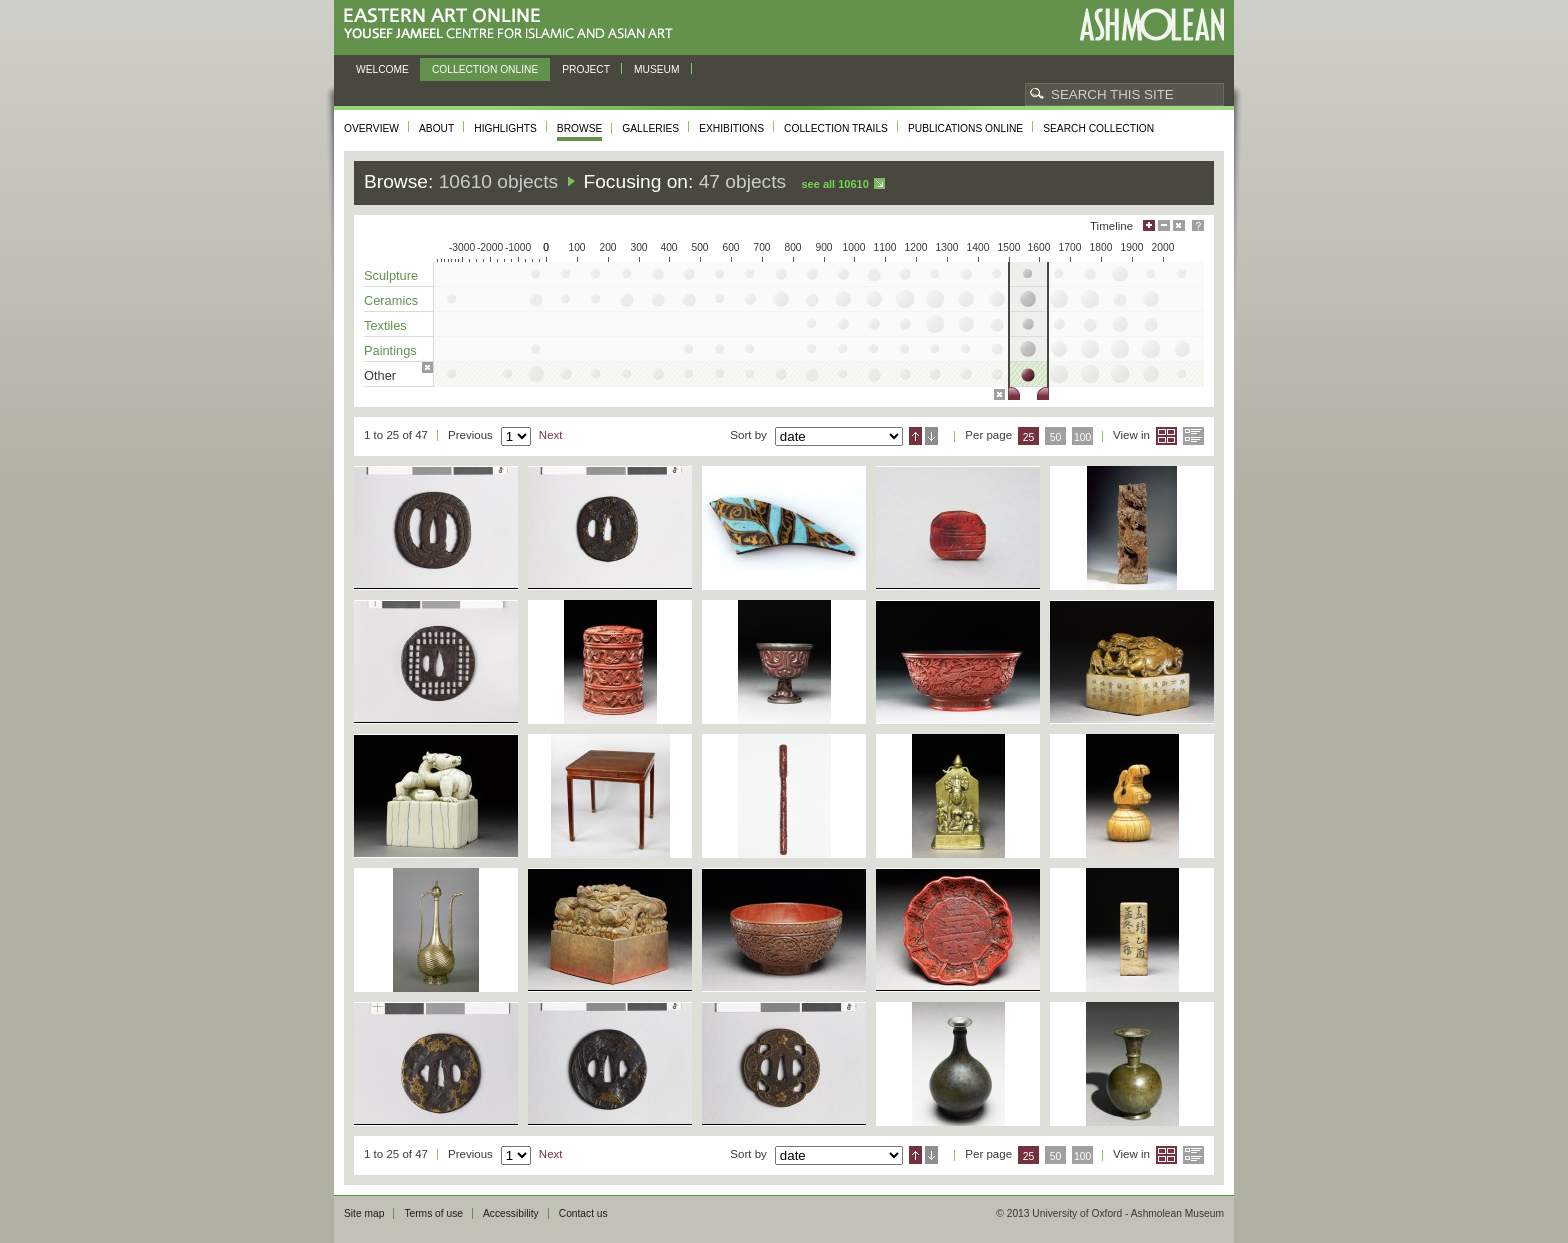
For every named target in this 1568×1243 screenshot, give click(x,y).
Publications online (965, 128)
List (1193, 436)
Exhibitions (731, 128)
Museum (657, 69)
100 (1082, 437)
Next (551, 435)
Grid (1166, 436)
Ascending (915, 436)
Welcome (382, 69)
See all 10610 (834, 184)
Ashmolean (1151, 24)
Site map (364, 1213)
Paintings (390, 350)
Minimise (1164, 225)
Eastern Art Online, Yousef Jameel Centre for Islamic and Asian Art (513, 24)
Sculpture (391, 275)
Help (1198, 225)
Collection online (485, 69)
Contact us (583, 1213)
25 (1029, 437)
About (436, 128)
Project (586, 69)
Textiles (385, 325)
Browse (580, 128)
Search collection (1098, 128)
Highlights (505, 128)
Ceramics (391, 300)
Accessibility (511, 1213)
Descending (931, 436)
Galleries (650, 128)
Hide (1179, 225)
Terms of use (433, 1213)
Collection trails (836, 128)
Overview (371, 128)
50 (1056, 437)
